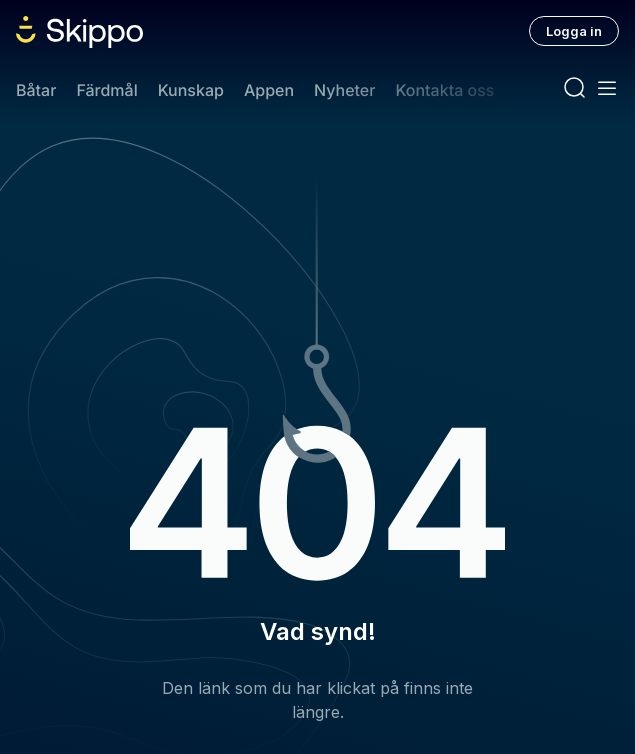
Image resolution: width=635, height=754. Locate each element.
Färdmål (106, 90)
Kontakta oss (444, 90)
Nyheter (344, 90)
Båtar (36, 90)
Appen (269, 90)
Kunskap (191, 90)
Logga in (574, 31)
